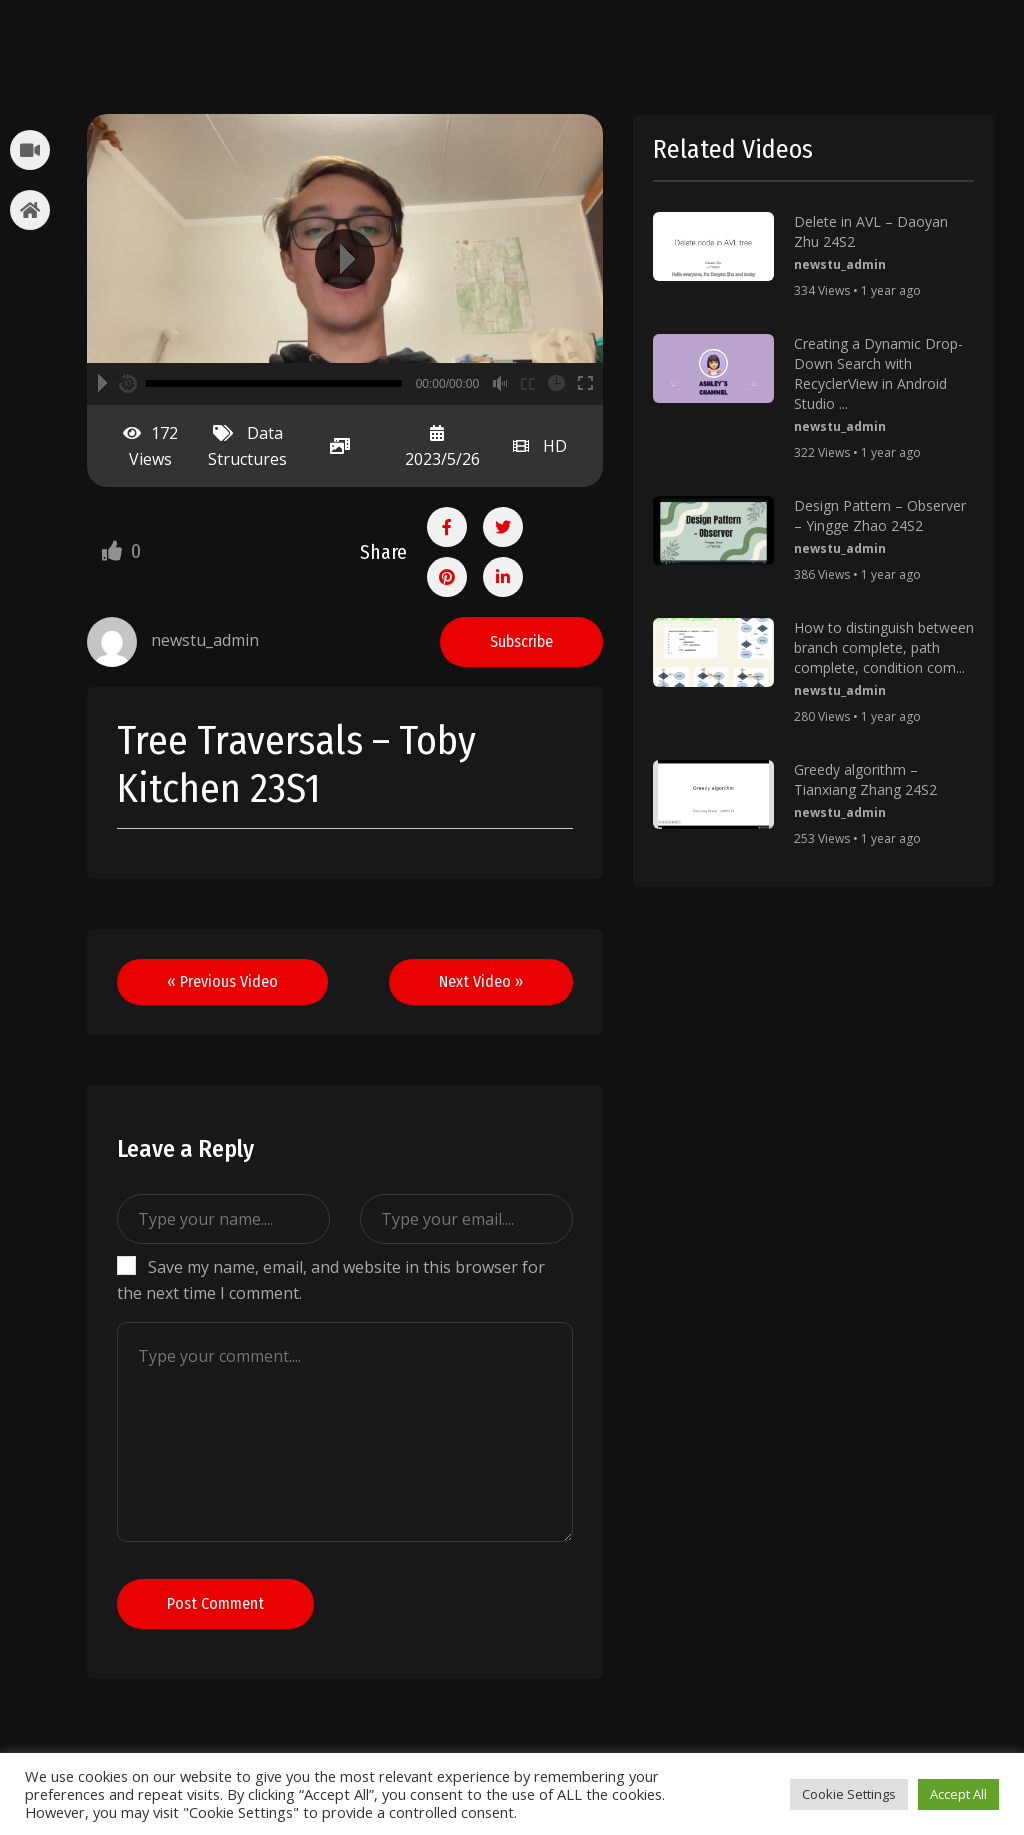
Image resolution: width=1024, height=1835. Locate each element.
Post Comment (215, 1603)
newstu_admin (840, 264)
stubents (106, 41)
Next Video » (481, 981)
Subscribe (521, 641)
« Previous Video (222, 981)
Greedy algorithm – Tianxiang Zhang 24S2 (865, 779)
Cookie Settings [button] (849, 1794)
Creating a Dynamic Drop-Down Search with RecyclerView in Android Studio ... (878, 373)
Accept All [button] (958, 1794)
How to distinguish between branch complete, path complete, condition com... (884, 647)
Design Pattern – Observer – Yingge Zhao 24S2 (880, 515)
